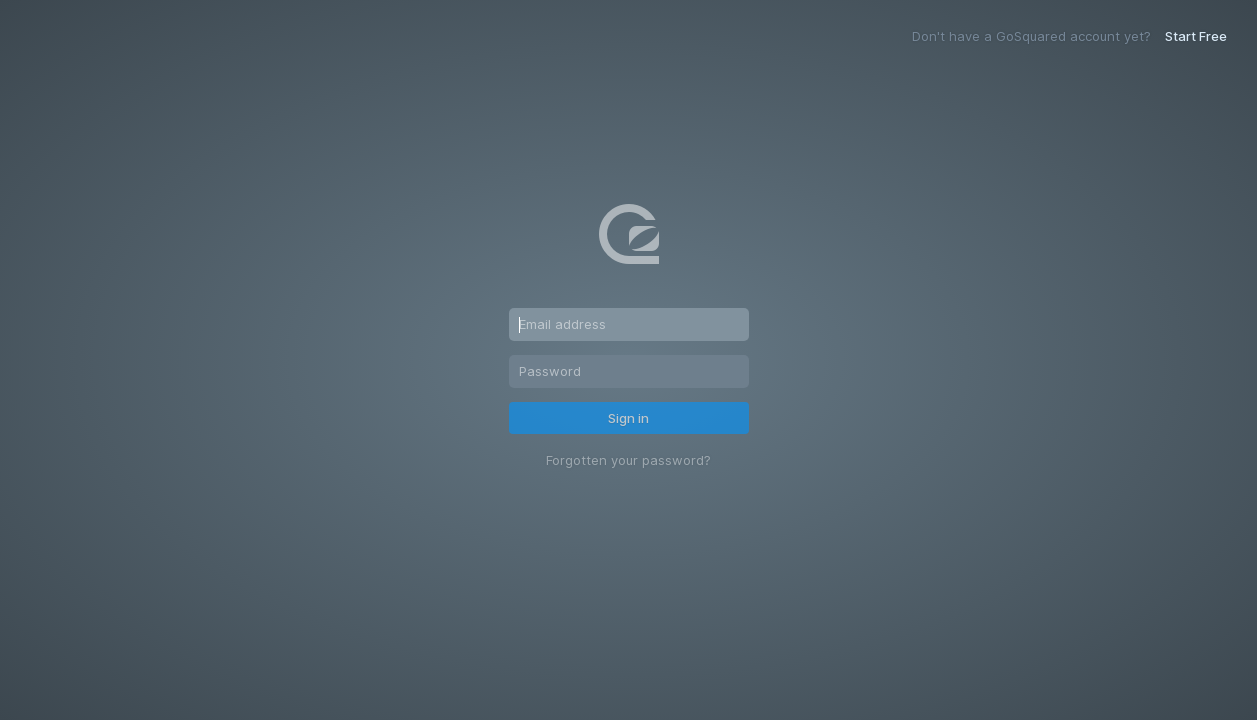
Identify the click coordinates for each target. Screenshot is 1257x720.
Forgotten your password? (628, 460)
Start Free (1196, 36)
